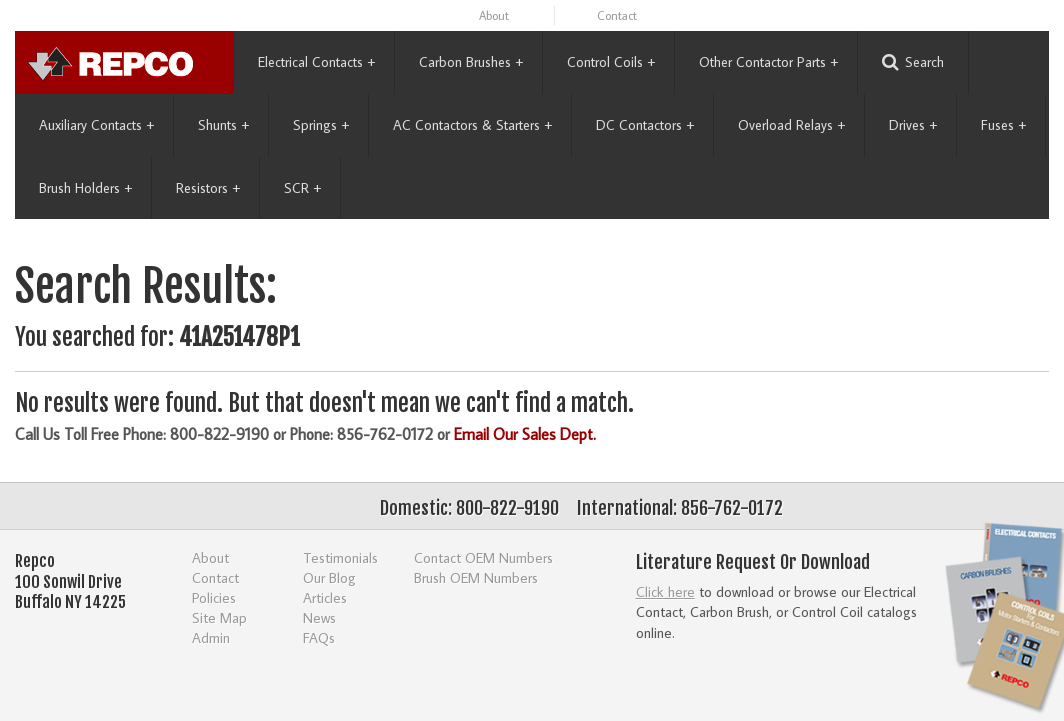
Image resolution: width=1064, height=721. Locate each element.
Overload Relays (791, 125)
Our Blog (329, 577)
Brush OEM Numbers (476, 577)
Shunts (223, 125)
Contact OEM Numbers (483, 557)
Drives (913, 125)
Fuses (1003, 125)
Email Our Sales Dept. (525, 434)
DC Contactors (645, 125)
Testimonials (340, 557)
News (319, 617)
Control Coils (611, 62)
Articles (325, 597)
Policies (214, 597)
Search (913, 62)
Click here (665, 591)
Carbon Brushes (471, 62)
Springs (321, 125)
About (494, 15)
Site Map (219, 617)
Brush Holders (85, 188)
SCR (302, 188)
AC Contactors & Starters (472, 125)
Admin (211, 637)
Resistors (208, 188)
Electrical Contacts (316, 62)
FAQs (319, 637)
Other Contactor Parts (768, 62)
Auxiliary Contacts (96, 125)
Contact (617, 15)
